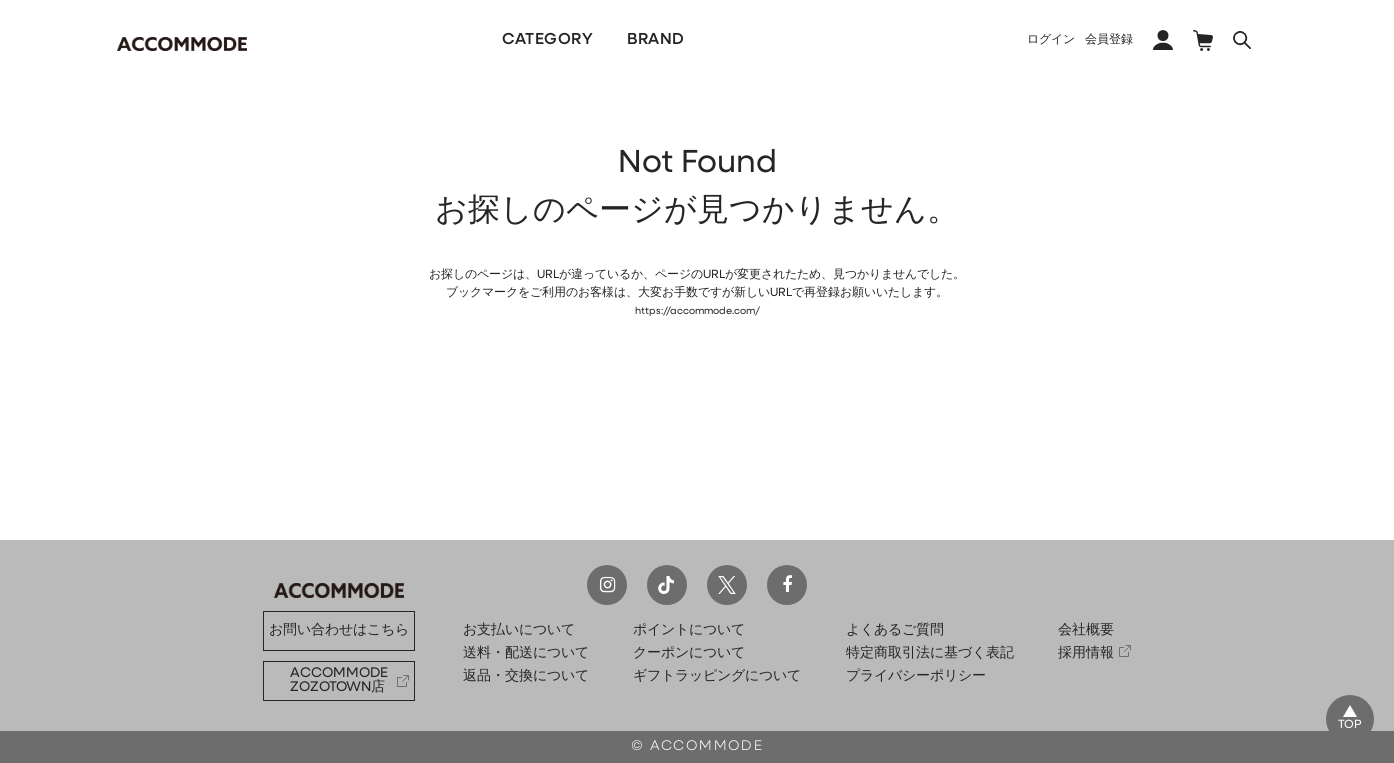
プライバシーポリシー (916, 676)
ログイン (1051, 40)
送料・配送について (526, 653)
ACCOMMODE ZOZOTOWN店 (339, 680)
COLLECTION (837, 40)
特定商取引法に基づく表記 (930, 653)
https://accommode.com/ (697, 311)
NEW (418, 40)
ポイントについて (689, 630)
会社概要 (1086, 630)
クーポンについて (689, 653)
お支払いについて (519, 630)
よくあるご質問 (895, 630)
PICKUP (719, 40)
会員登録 (1109, 40)
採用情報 (1086, 653)
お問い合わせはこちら (339, 630)
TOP (1346, 722)
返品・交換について (526, 676)
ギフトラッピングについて (717, 676)
